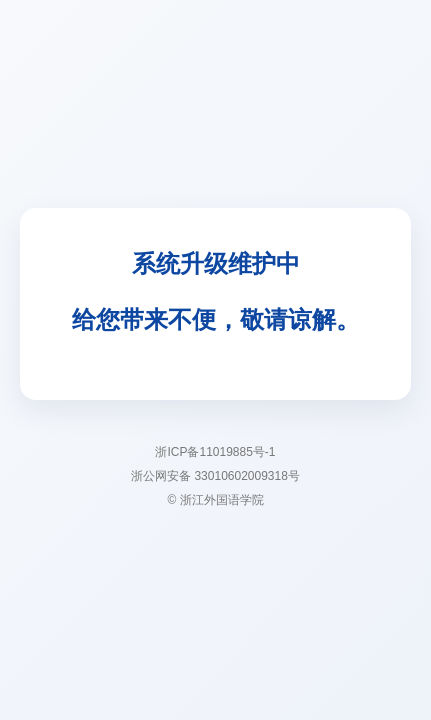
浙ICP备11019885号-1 (215, 452)
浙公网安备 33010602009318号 (215, 476)
